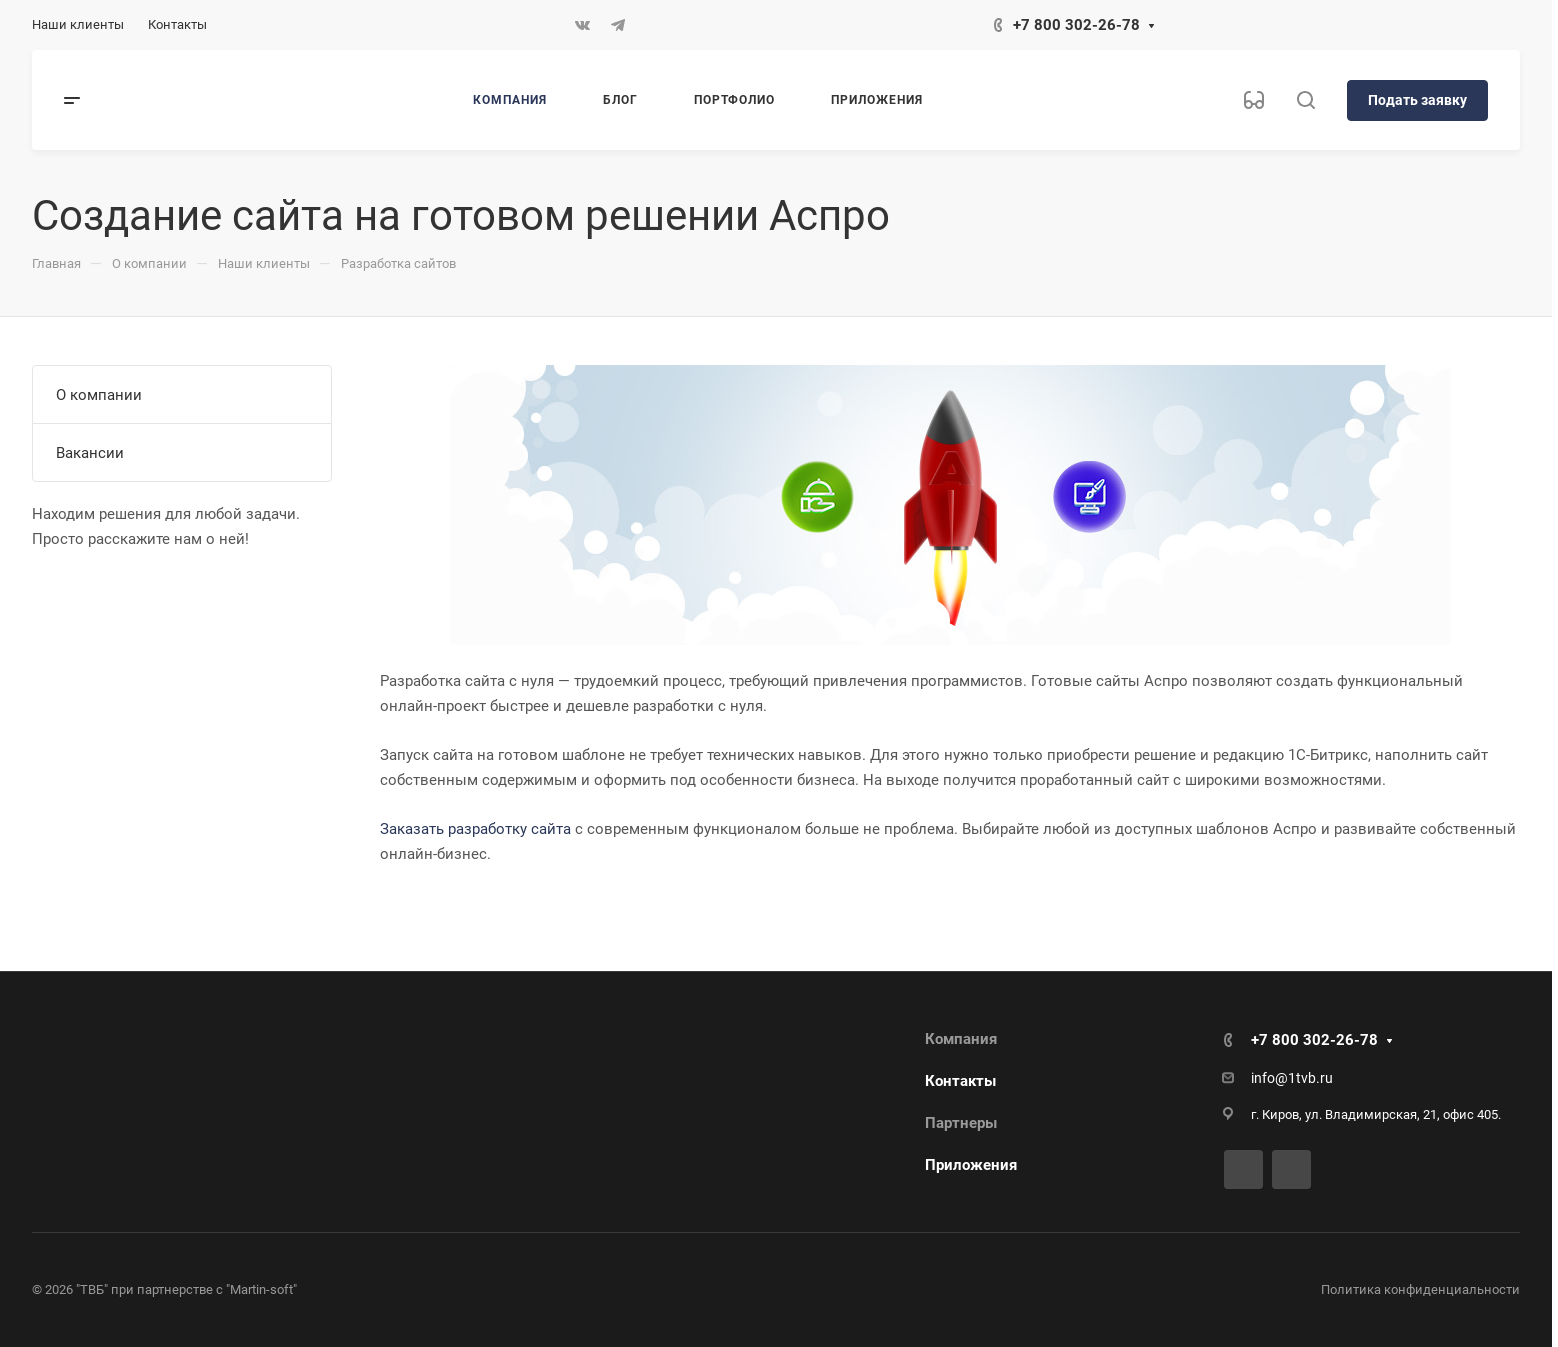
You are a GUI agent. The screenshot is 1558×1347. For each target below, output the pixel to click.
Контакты (960, 1081)
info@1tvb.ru (1292, 1078)
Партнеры (961, 1123)
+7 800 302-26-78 (1076, 25)
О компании (99, 395)
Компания (961, 1039)
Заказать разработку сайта (475, 829)
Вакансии (90, 453)
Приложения (971, 1165)
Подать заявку (1417, 100)
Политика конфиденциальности (1420, 1289)
